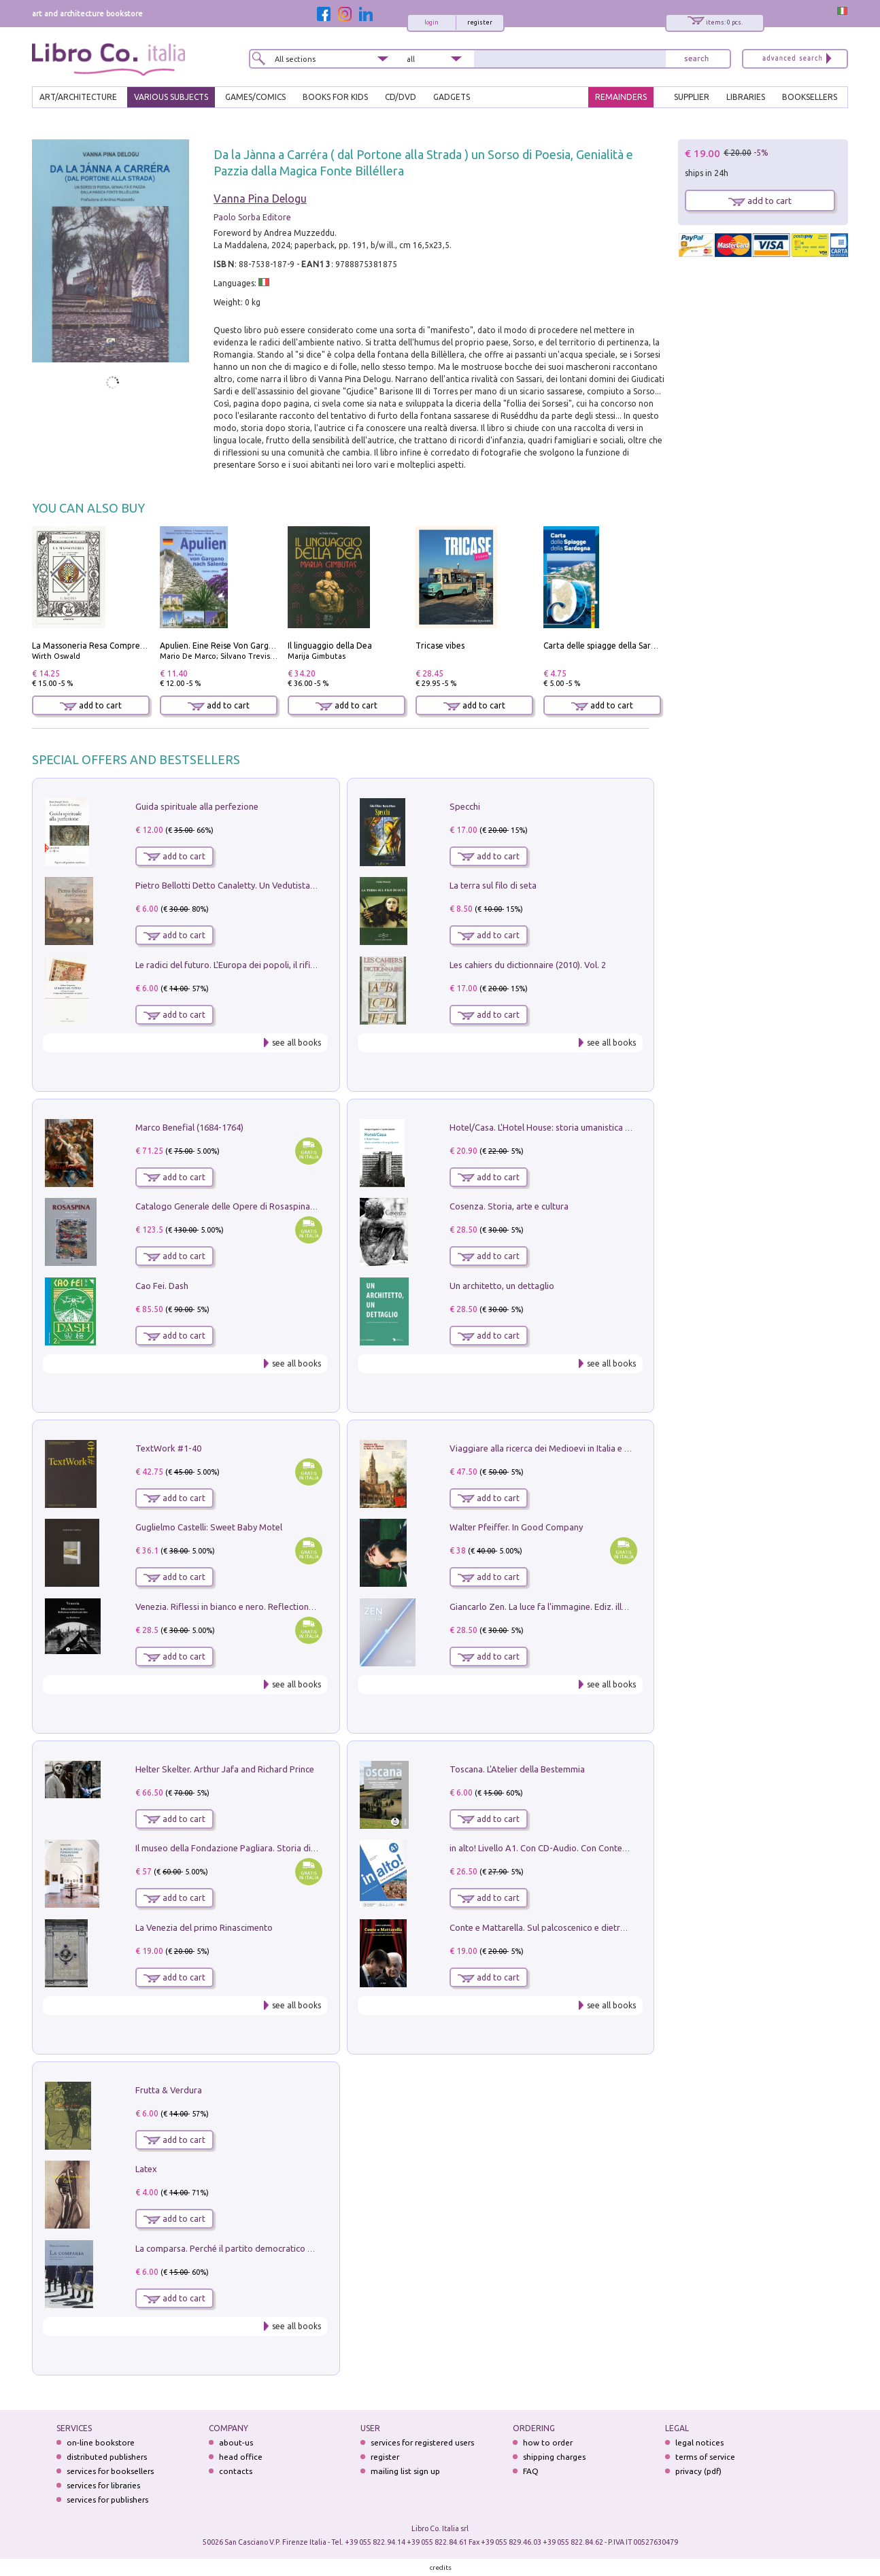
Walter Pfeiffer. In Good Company (516, 1527)
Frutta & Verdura (168, 2090)
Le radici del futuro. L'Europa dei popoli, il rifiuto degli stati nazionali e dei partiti (292, 964)
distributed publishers (107, 2456)
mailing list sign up (405, 2471)
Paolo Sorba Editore (252, 217)
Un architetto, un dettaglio (502, 1285)
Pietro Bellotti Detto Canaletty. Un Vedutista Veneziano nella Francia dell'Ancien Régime (308, 885)
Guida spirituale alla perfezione (196, 806)
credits (441, 2567)
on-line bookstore (101, 2442)
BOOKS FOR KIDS (335, 96)
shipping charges (554, 2456)
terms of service (705, 2456)
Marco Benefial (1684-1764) (189, 1127)
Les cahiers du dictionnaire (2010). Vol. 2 (528, 964)
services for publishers (107, 2499)
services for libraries (103, 2485)
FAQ (531, 2471)
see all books (296, 1042)
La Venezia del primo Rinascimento (204, 1927)
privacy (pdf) (698, 2471)
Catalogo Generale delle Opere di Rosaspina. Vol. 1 (235, 1206)
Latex (146, 2169)
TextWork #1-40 (168, 1448)
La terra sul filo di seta (493, 885)
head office (241, 2456)
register (479, 22)
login (431, 22)
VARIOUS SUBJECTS (171, 96)
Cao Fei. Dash (161, 1285)
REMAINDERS (621, 96)
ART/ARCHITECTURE (78, 96)
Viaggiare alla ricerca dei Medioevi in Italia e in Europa (556, 1448)
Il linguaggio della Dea (330, 645)
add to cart (91, 705)
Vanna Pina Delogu (260, 198)
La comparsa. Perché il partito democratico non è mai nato (250, 2248)
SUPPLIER (691, 96)
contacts (235, 2471)
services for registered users (422, 2442)
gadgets (451, 96)
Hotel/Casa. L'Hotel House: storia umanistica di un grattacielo (570, 1127)
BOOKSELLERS (809, 96)
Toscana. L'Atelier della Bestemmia (517, 1769)
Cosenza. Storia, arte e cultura (509, 1206)
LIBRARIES (745, 96)
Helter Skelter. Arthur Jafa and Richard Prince (224, 1769)
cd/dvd (400, 96)
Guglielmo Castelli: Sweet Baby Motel (208, 1527)
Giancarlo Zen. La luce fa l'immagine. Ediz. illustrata (550, 1606)
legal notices (699, 2442)
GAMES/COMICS (255, 96)
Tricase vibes (440, 645)
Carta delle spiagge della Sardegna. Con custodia (635, 645)
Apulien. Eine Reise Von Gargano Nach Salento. (249, 645)
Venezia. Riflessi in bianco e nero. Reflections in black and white (260, 1606)
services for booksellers (110, 2471)
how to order (548, 2442)
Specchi (465, 806)
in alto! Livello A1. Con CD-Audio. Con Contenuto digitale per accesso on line (599, 1848)
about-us (236, 2442)
